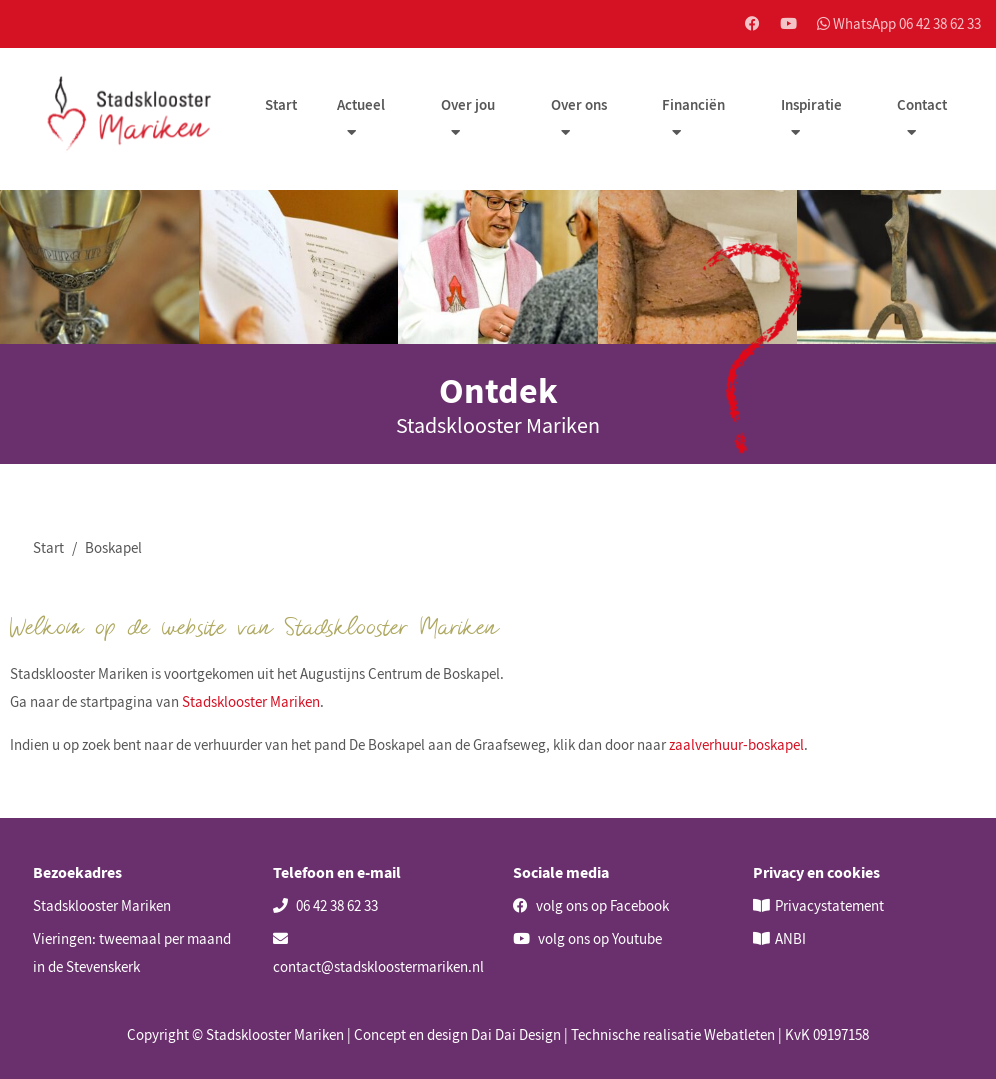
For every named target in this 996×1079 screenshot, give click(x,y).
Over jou (470, 106)
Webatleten (739, 1034)
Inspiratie (811, 106)
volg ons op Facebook (591, 905)
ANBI (790, 938)
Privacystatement (829, 905)
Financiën (694, 106)
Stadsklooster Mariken (251, 702)
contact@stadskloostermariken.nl (378, 953)
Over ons (580, 106)
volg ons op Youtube (587, 938)
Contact (922, 106)
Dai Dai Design (516, 1034)
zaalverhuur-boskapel (736, 745)
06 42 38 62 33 (325, 905)
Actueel (363, 106)
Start (283, 106)
